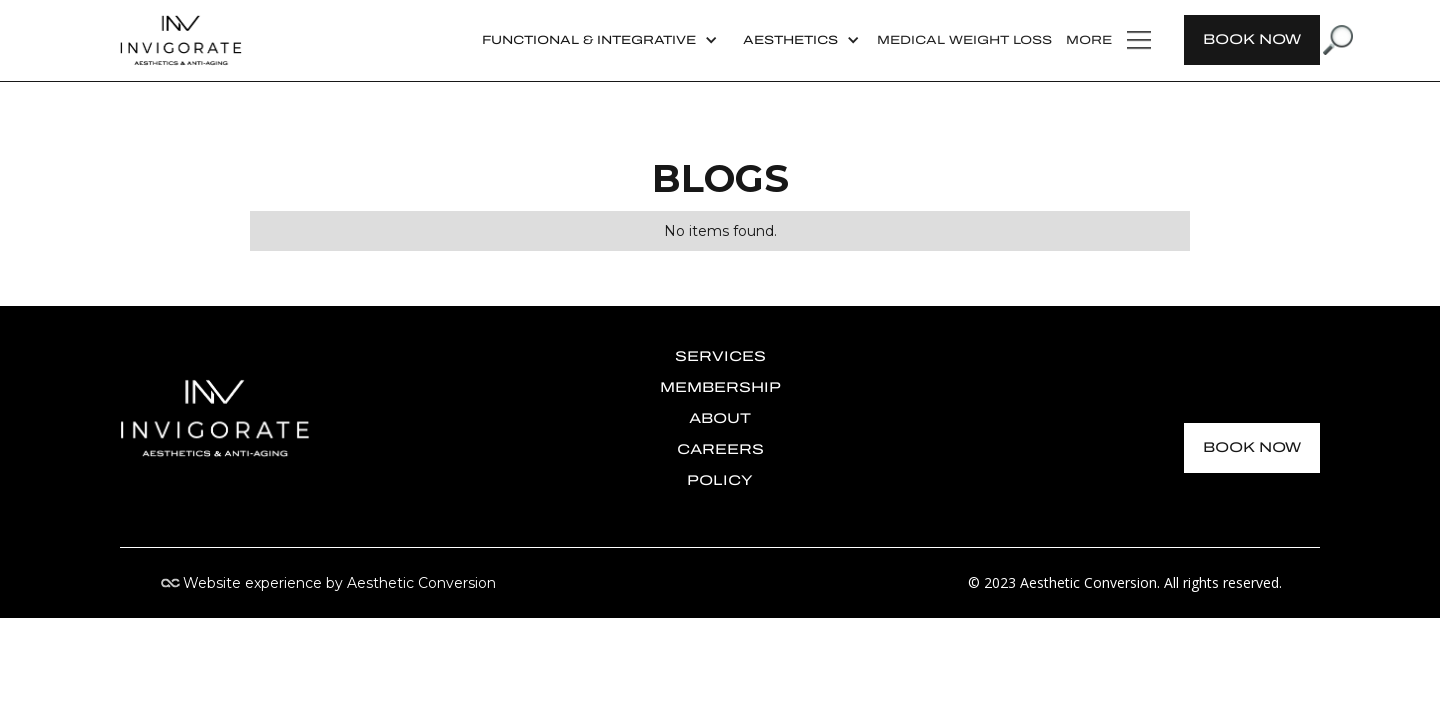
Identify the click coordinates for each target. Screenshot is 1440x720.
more (1089, 40)
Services (720, 356)
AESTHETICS (790, 40)
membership (720, 387)
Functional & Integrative (589, 40)
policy (720, 480)
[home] (181, 40)
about (720, 418)
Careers (720, 449)
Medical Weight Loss (964, 40)
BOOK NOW (1252, 39)
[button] (597, 40)
